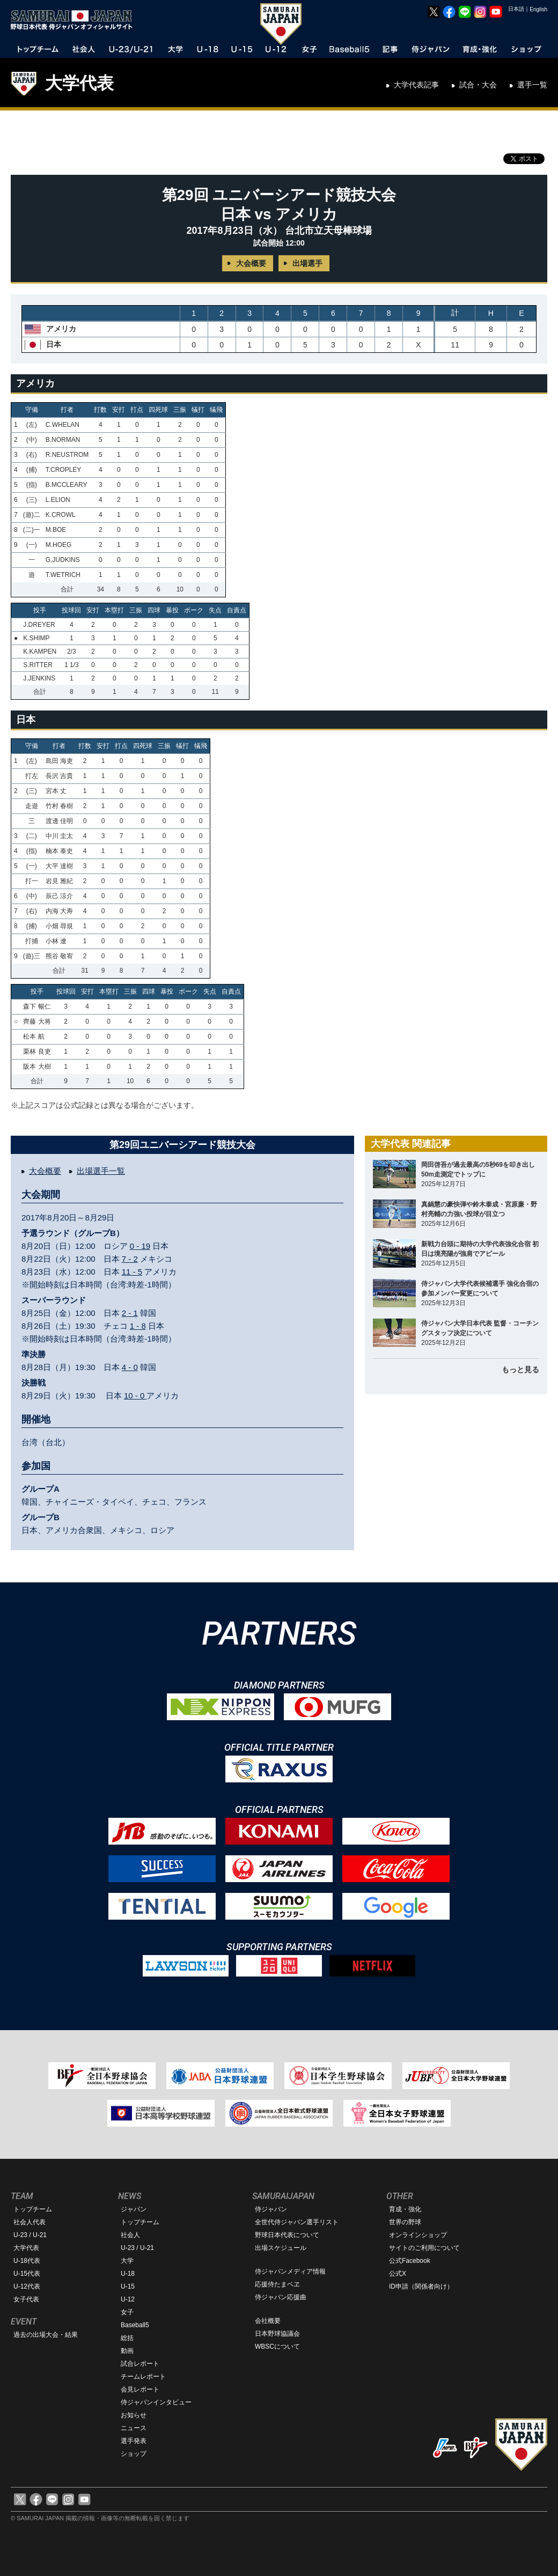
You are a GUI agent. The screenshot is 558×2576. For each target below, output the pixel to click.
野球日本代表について (287, 2235)
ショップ (133, 2453)
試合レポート (140, 2363)
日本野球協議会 (277, 2333)
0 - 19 (140, 1245)
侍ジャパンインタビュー (156, 2402)
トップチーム (32, 2209)
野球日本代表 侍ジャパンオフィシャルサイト (75, 20)
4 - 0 (130, 1367)
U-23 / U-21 (30, 2235)
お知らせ (133, 2415)
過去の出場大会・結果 (45, 2334)
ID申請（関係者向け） (421, 2286)
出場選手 (307, 263)
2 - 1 (130, 1312)
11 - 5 (132, 1271)
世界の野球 (405, 2222)
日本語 (516, 9)
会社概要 (268, 2321)
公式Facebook (409, 2260)
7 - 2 (130, 1258)
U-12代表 (26, 2286)
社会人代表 (29, 2222)
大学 (127, 2260)
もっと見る (520, 1369)
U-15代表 (26, 2273)
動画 (127, 2351)
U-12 (128, 2299)
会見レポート (140, 2389)
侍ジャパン (271, 2209)
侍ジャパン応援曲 (280, 2297)
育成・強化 (405, 2209)
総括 (127, 2338)
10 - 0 (135, 1395)
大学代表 (79, 83)
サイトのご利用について (424, 2248)
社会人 (130, 2235)
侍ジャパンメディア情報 (290, 2271)
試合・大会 (478, 84)
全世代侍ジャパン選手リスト (297, 2222)
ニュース (133, 2428)
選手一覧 (532, 84)
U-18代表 (26, 2260)
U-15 (128, 2286)
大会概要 (251, 263)
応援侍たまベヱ (277, 2284)
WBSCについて (277, 2346)
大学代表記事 (416, 84)
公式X (397, 2273)
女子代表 (26, 2299)
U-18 (128, 2273)
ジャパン (133, 2209)
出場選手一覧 (101, 1170)
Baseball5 (135, 2325)
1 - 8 (138, 1325)
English (538, 9)
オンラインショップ (418, 2235)
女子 (127, 2312)
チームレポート (143, 2376)
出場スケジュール (280, 2248)
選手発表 (133, 2441)
